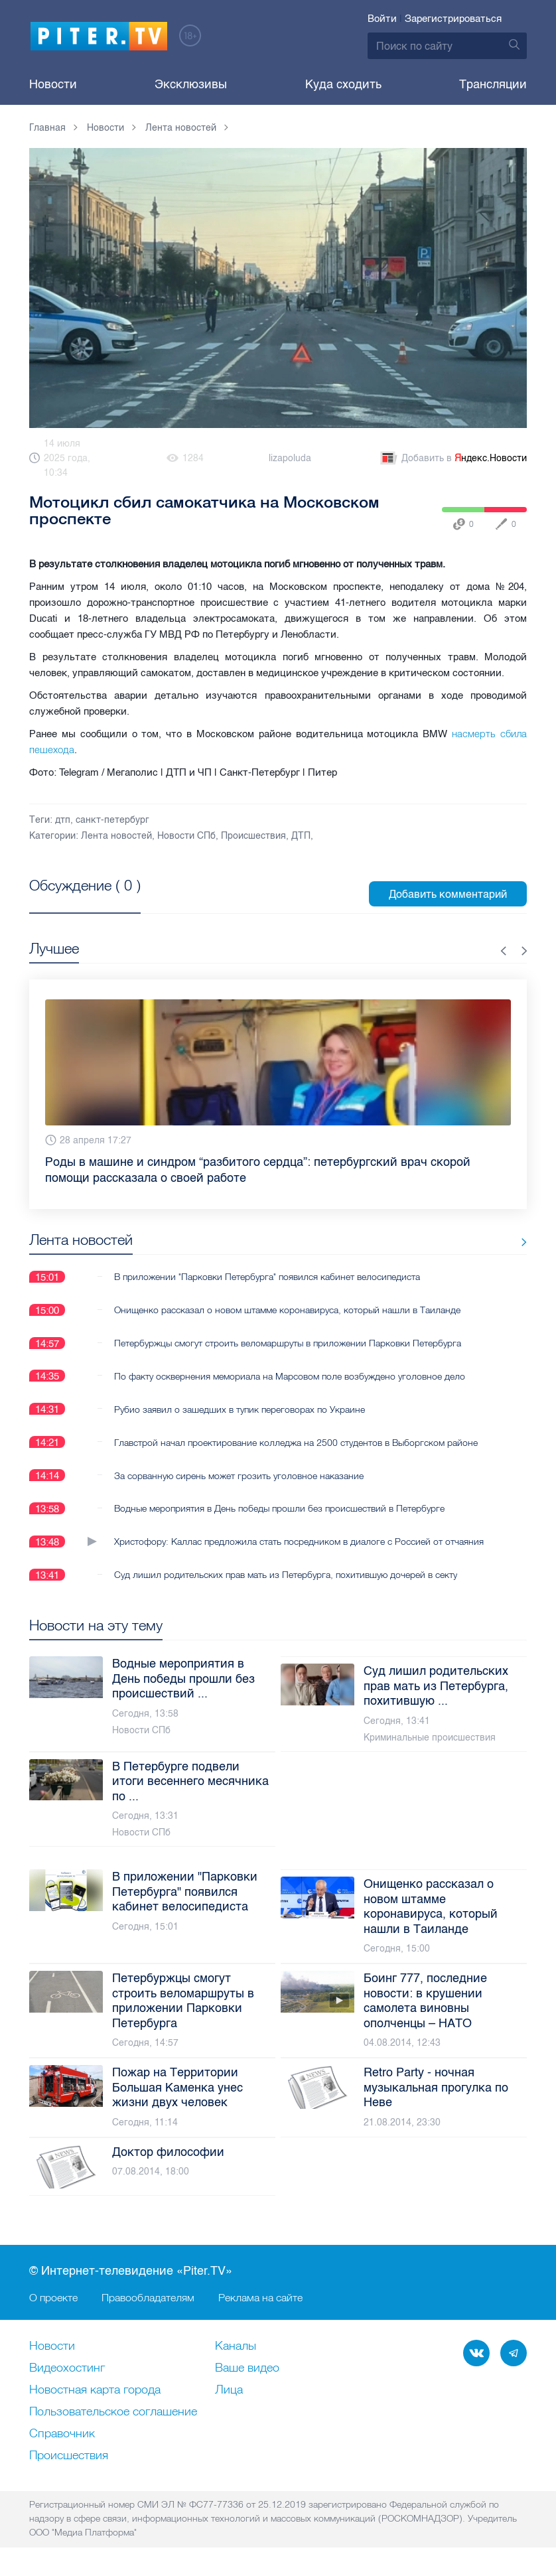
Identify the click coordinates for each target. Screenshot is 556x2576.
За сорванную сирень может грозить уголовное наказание (239, 1476)
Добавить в (452, 458)
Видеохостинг (67, 2369)
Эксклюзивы (191, 84)
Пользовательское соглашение (113, 2412)
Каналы (235, 2347)
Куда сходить (343, 84)
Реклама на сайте (260, 2298)
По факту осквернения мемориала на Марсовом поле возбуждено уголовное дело (289, 1376)
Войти (382, 19)
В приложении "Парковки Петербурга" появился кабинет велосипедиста (267, 1277)
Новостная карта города (95, 2390)
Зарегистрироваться (453, 19)
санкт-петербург (112, 819)
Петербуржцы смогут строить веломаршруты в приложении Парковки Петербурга (287, 1343)
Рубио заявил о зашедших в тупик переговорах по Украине (239, 1409)
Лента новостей (116, 835)
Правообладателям (148, 2298)
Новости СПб (186, 835)
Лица (229, 2390)
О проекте (53, 2298)
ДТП (301, 835)
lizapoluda (290, 458)
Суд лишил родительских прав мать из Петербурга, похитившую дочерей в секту (285, 1575)
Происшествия (253, 835)
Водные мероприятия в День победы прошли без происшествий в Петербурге (279, 1509)
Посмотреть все (72, 899)
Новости (53, 84)
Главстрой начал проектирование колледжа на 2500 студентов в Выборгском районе (296, 1443)
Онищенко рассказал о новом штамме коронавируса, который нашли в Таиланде (287, 1310)
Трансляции (493, 84)
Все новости (486, 1242)
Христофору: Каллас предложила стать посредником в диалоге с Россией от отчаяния (299, 1542)
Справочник (62, 2434)
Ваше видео (247, 2369)
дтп (62, 819)
